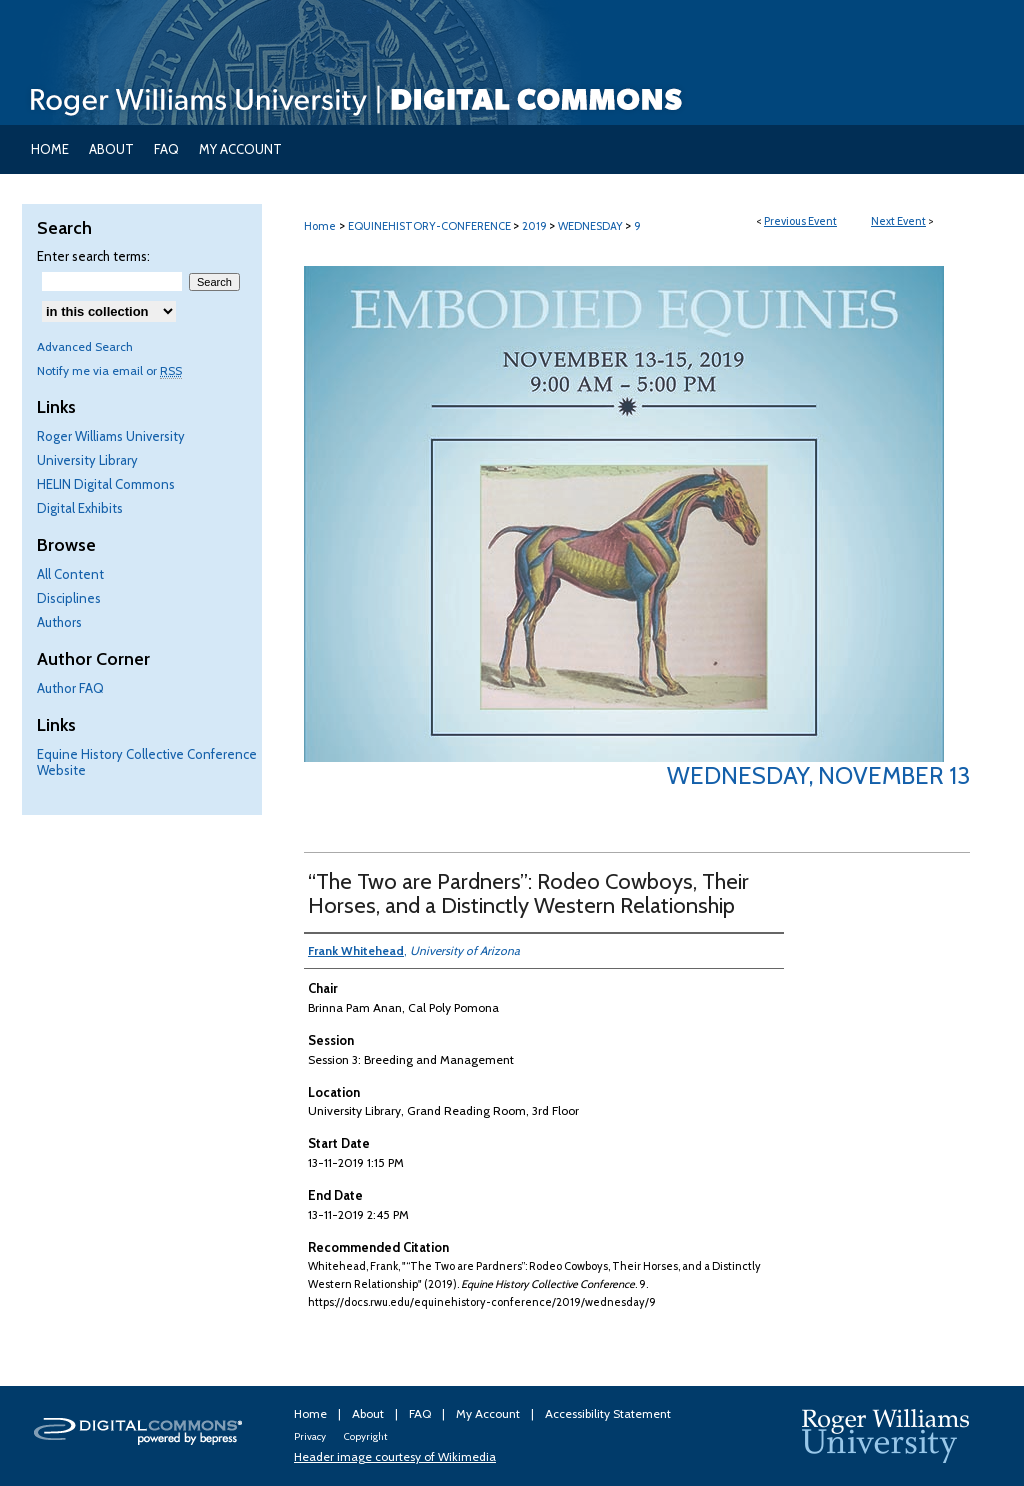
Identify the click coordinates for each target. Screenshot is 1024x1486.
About (369, 1413)
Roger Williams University (111, 436)
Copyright (365, 1436)
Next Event (898, 221)
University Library (87, 460)
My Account (489, 1413)
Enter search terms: (93, 256)
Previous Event (800, 221)
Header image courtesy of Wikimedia (395, 1456)
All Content (70, 574)
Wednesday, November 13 (818, 775)
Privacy (311, 1436)
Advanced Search (85, 346)
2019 (535, 226)
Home (320, 226)
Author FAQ (70, 688)
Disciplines (69, 598)
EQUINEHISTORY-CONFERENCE (430, 226)
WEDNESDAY (591, 226)
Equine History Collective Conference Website (147, 762)
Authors (59, 622)
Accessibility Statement (608, 1413)
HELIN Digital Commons (106, 484)
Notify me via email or (109, 370)
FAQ (421, 1413)
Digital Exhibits (80, 508)
